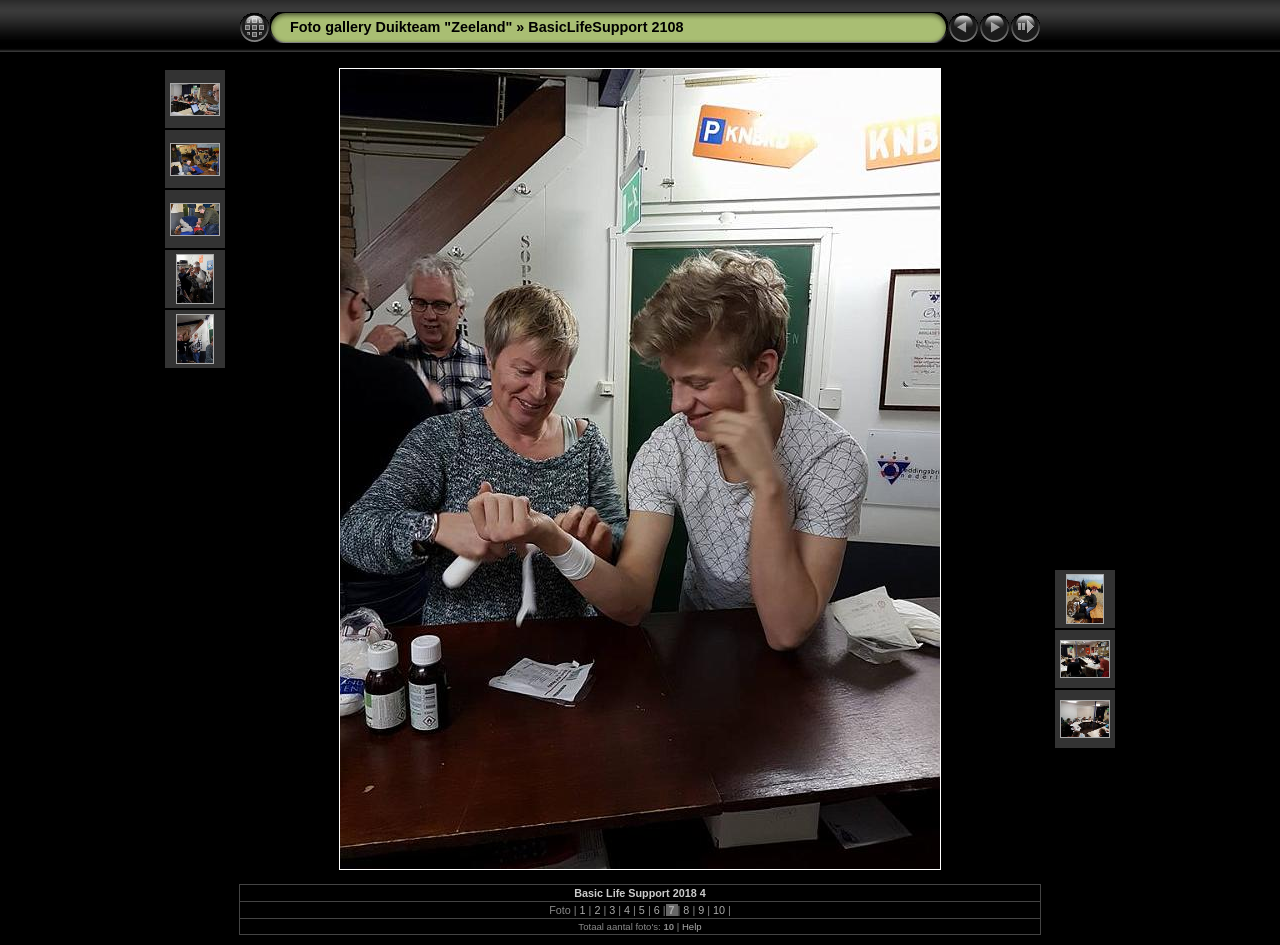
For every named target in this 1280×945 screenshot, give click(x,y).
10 (719, 910)
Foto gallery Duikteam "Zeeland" (401, 27)
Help (692, 926)
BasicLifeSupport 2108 (605, 27)
